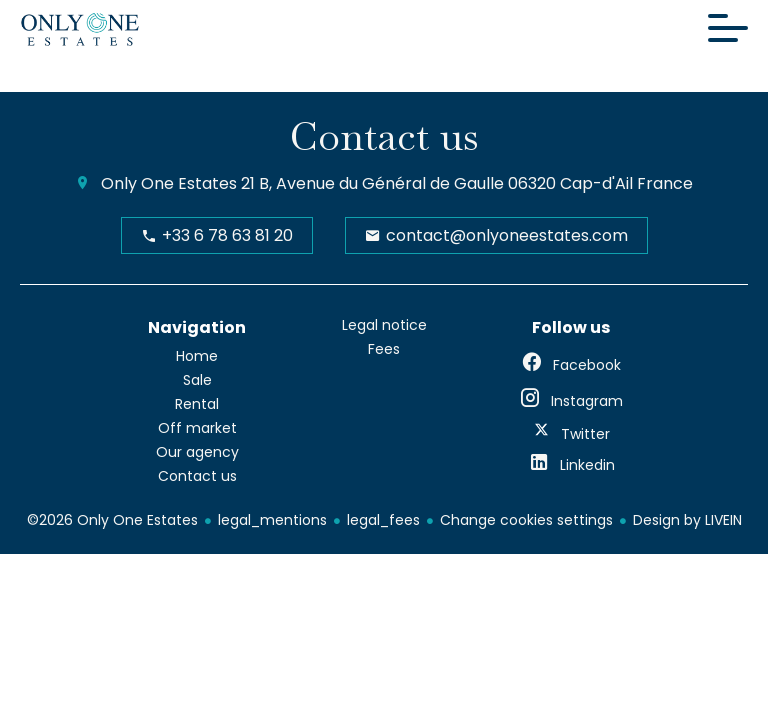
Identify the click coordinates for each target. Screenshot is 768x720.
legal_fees (383, 520)
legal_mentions (272, 520)
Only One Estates (169, 183)
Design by (687, 520)
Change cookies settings (526, 520)
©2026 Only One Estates (112, 520)
